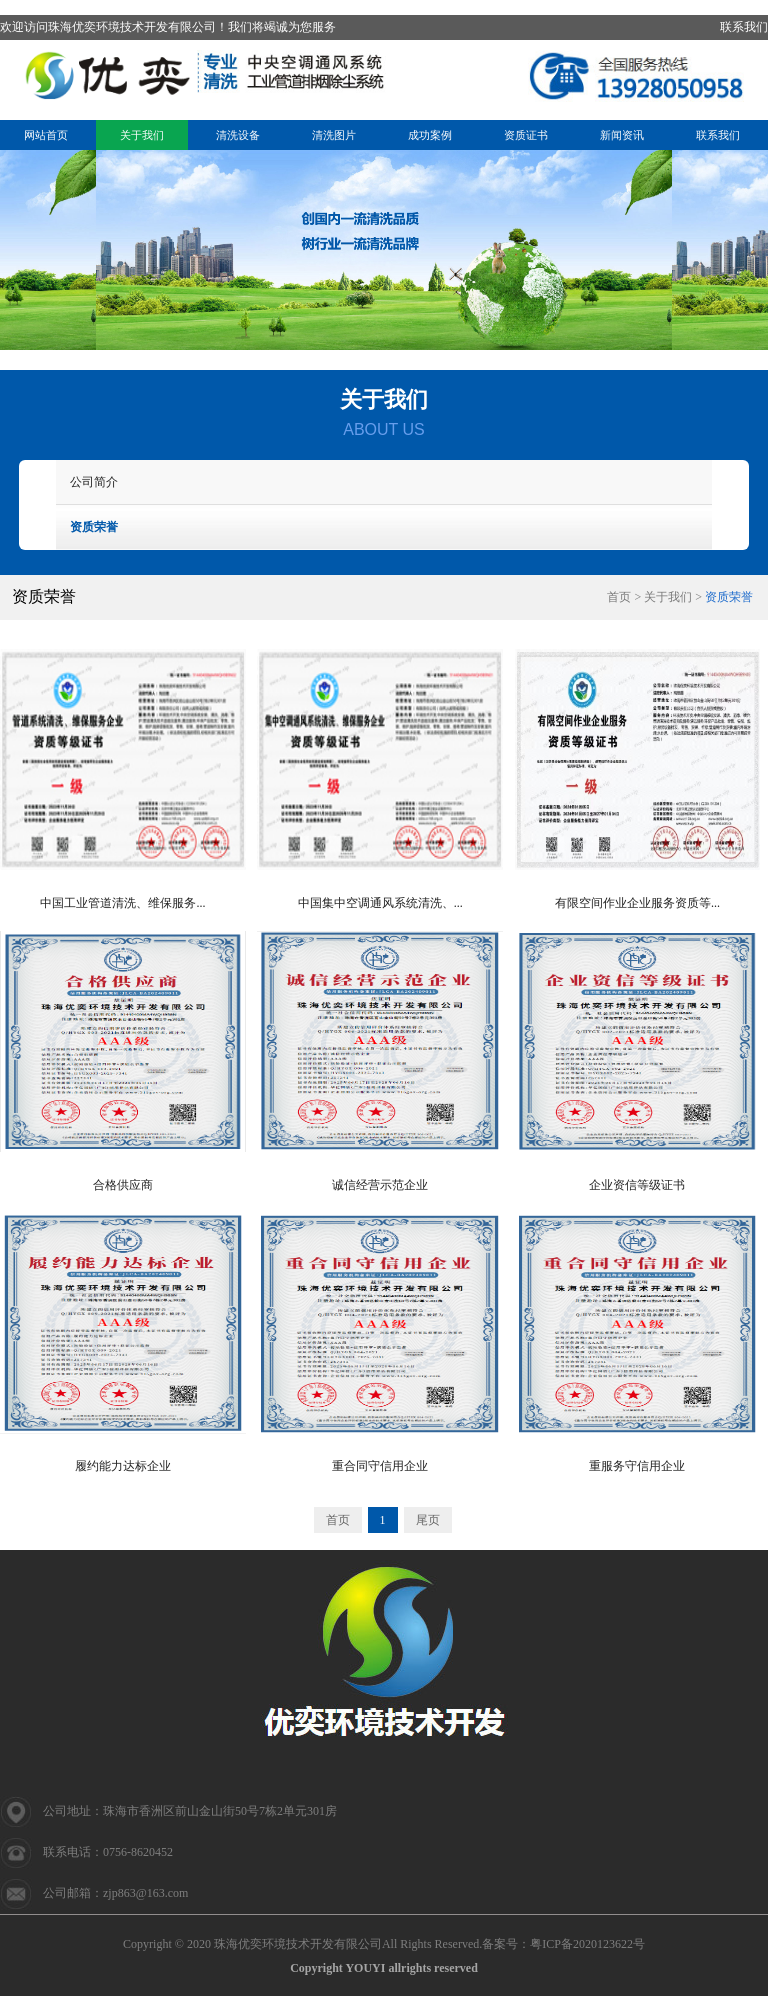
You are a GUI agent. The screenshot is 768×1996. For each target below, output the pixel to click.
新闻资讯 (622, 135)
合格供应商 (123, 1185)
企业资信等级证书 (637, 1185)
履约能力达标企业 (123, 1466)
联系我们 (744, 27)
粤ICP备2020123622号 (587, 1944)
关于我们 (142, 135)
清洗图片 (334, 135)
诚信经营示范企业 (380, 1185)
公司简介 (94, 482)
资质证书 (526, 135)
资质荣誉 (94, 527)
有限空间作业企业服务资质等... (637, 903)
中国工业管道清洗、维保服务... (122, 903)
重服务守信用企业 (637, 1466)
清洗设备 (238, 135)
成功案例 (430, 135)
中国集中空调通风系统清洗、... (380, 903)
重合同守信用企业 (380, 1466)
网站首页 (46, 135)
